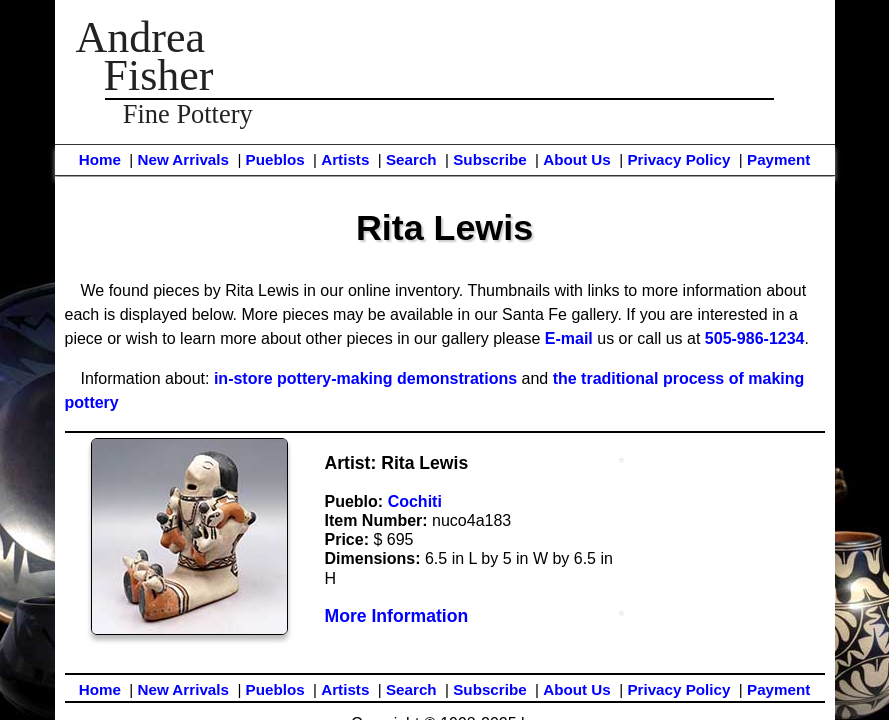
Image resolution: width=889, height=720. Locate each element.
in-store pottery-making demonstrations (365, 378)
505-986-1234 (755, 338)
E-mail (569, 338)
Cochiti (415, 501)
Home (100, 159)
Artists (345, 159)
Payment (778, 159)
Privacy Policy (678, 159)
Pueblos (275, 159)
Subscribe (489, 159)
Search (411, 159)
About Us (577, 159)
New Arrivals (182, 159)
